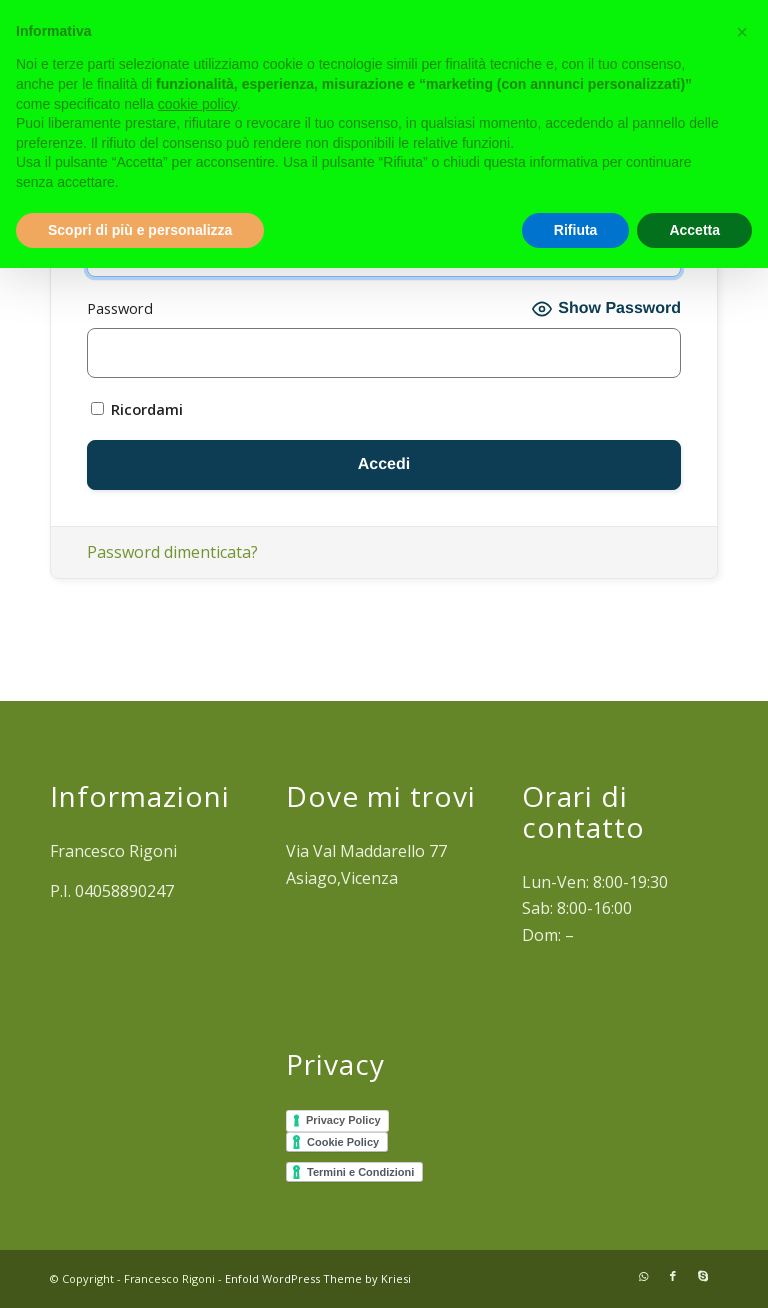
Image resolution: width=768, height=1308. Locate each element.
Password (120, 308)
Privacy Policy (343, 1120)
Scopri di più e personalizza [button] (140, 230)
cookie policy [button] (197, 104)
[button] (742, 32)
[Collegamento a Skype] (703, 1276)
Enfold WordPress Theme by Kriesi (318, 1278)
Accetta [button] (694, 230)
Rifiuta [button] (576, 230)
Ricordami (137, 409)
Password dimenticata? (172, 552)
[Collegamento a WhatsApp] (643, 1276)
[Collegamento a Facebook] (673, 1276)
